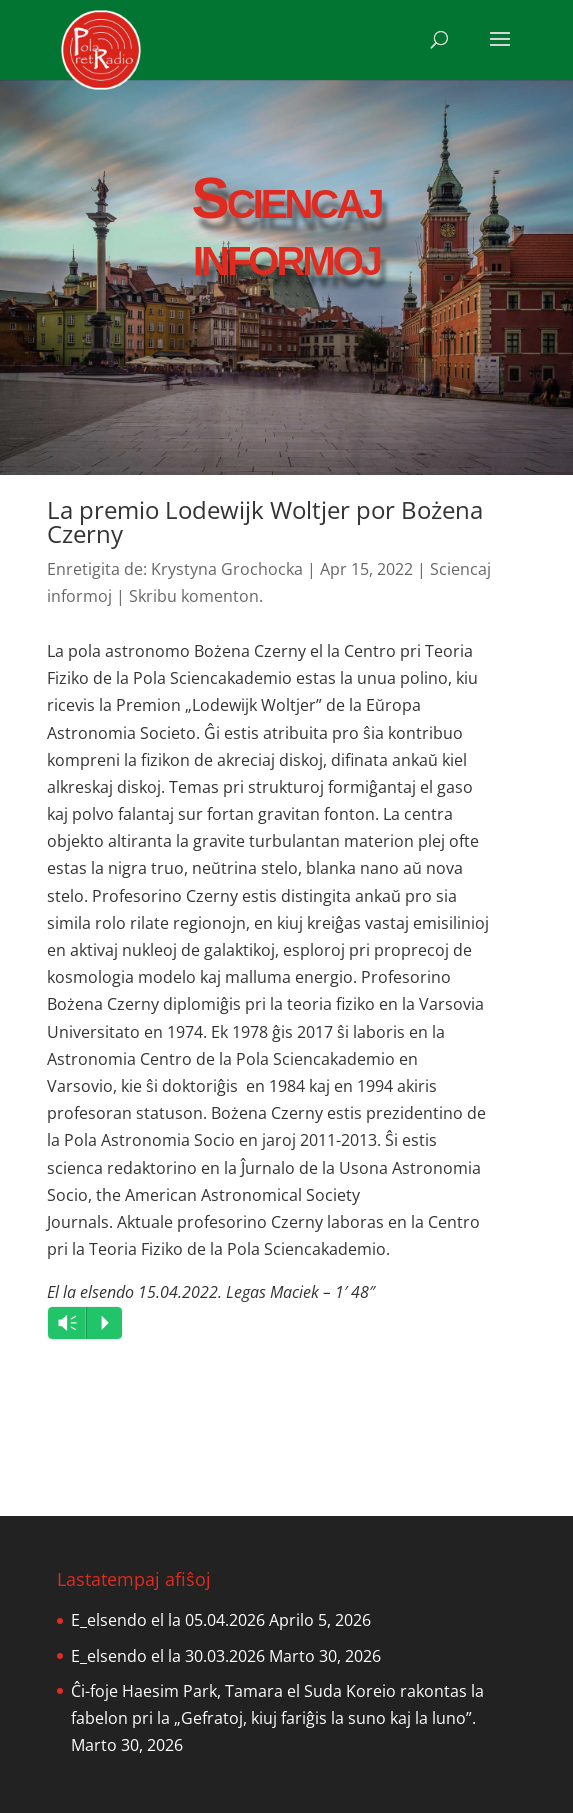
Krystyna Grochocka (227, 569)
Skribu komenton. (196, 596)
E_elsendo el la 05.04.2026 (168, 1620)
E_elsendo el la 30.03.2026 (168, 1656)
